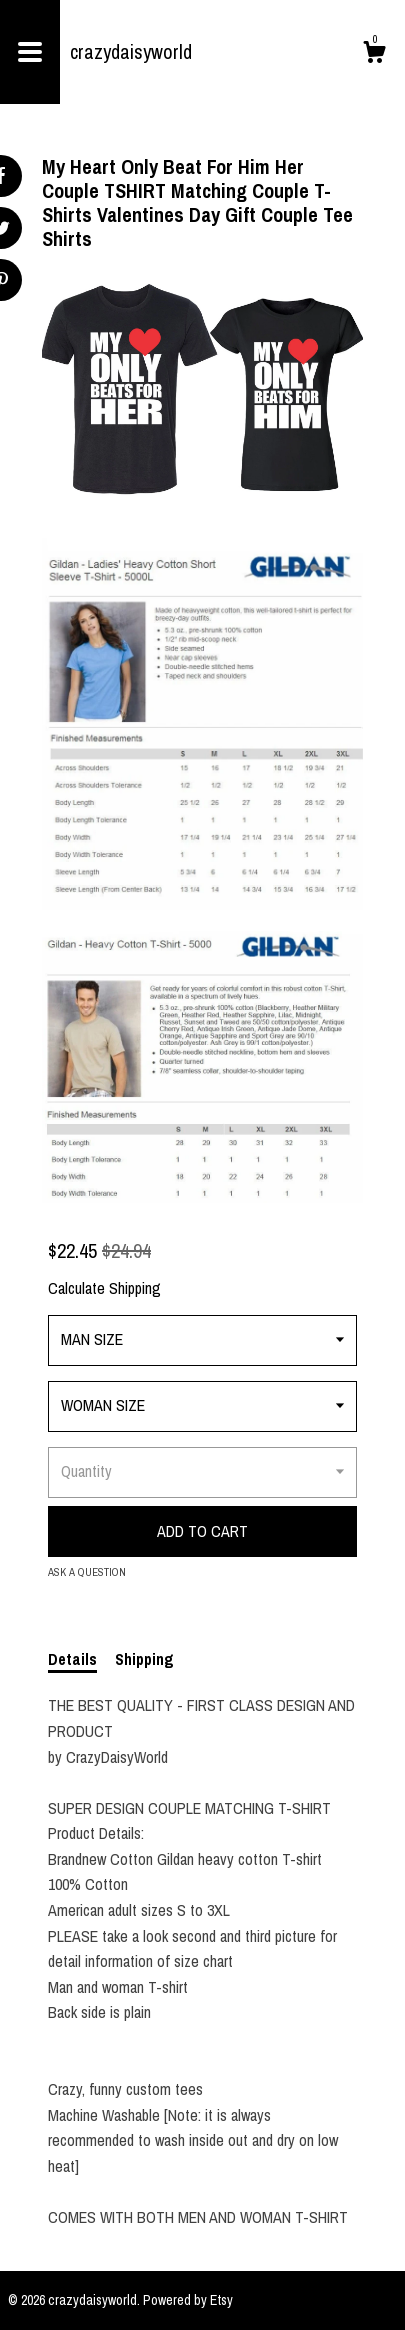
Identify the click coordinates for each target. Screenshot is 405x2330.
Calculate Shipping (104, 1288)
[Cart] (374, 55)
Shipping (144, 1659)
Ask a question (87, 1572)
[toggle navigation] (30, 52)
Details (72, 1659)
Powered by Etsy (188, 2300)
